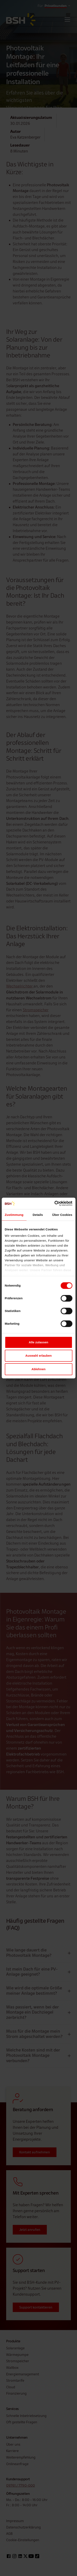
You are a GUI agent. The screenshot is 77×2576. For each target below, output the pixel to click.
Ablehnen (38, 1369)
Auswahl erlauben (38, 1355)
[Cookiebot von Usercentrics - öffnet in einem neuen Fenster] (54, 1203)
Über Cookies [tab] (62, 1214)
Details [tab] (38, 1214)
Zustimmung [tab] (14, 1214)
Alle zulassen (38, 1342)
